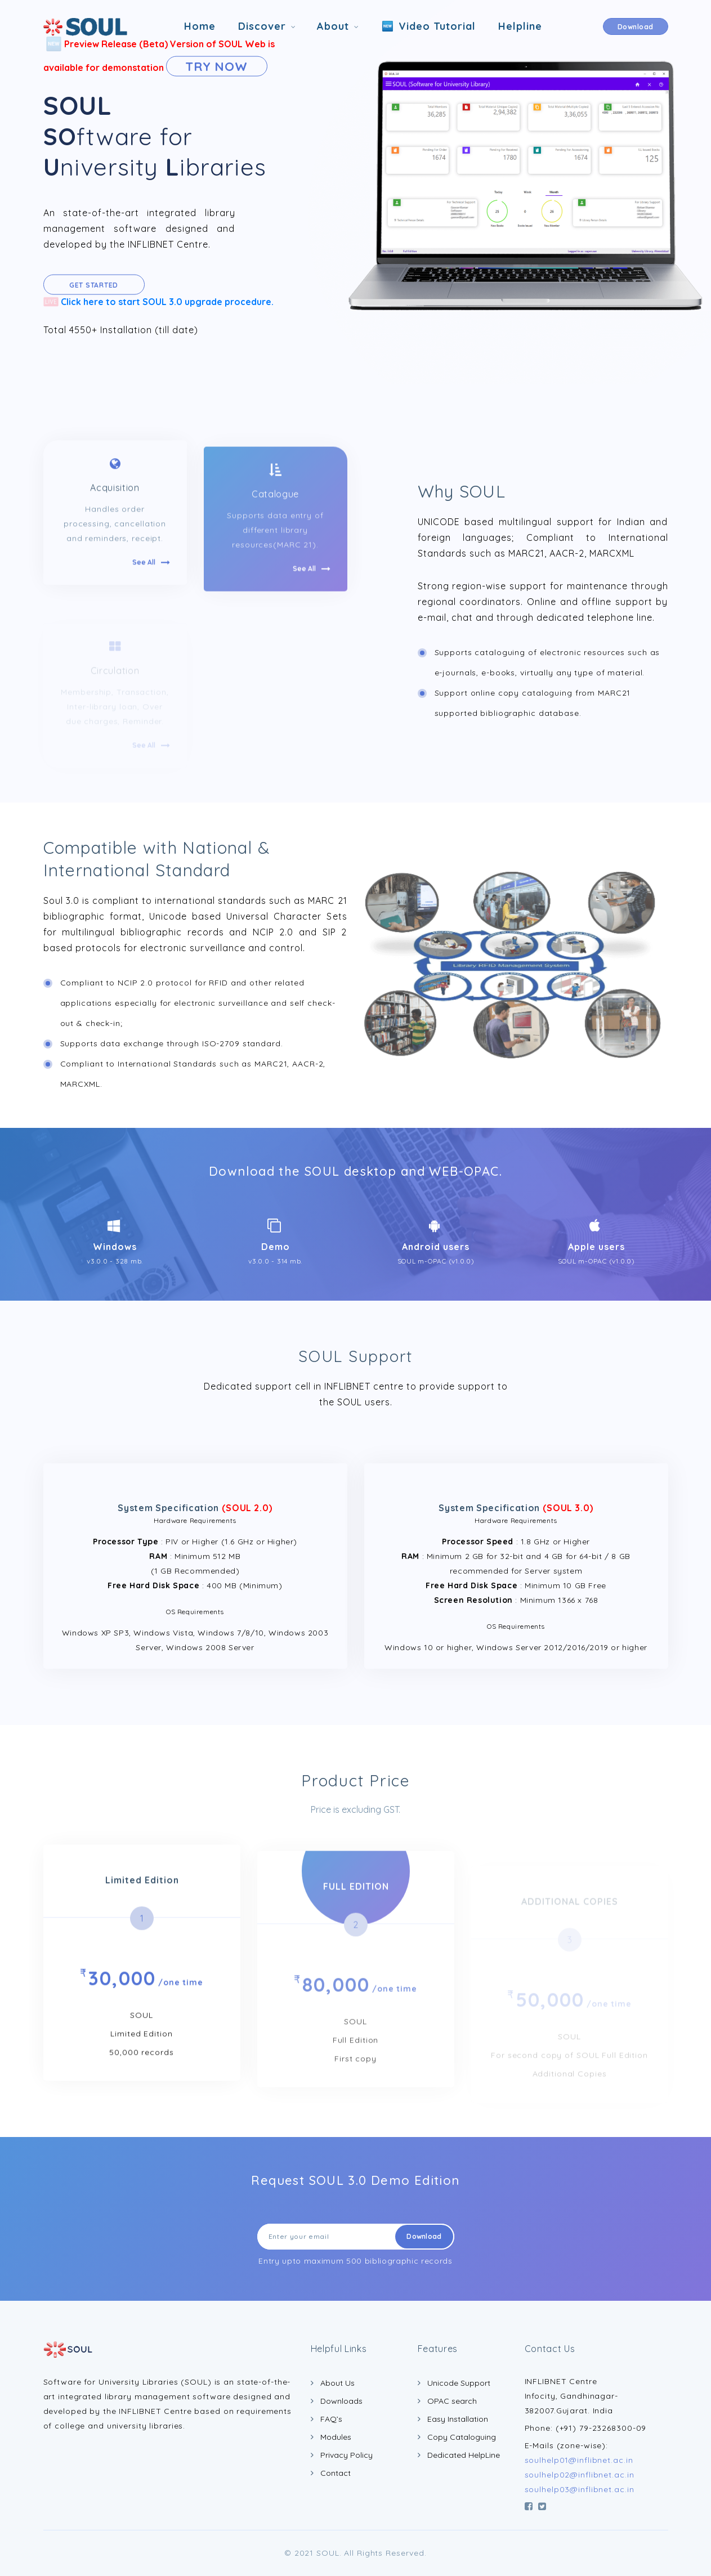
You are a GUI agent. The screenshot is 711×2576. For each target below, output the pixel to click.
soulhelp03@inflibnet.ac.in (579, 2489)
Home (200, 26)
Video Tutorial (428, 27)
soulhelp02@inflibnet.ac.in (579, 2475)
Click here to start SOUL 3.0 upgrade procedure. (158, 301)
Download (636, 27)
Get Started (93, 284)
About (333, 26)
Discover (262, 26)
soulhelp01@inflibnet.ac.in (579, 2460)
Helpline (520, 26)
